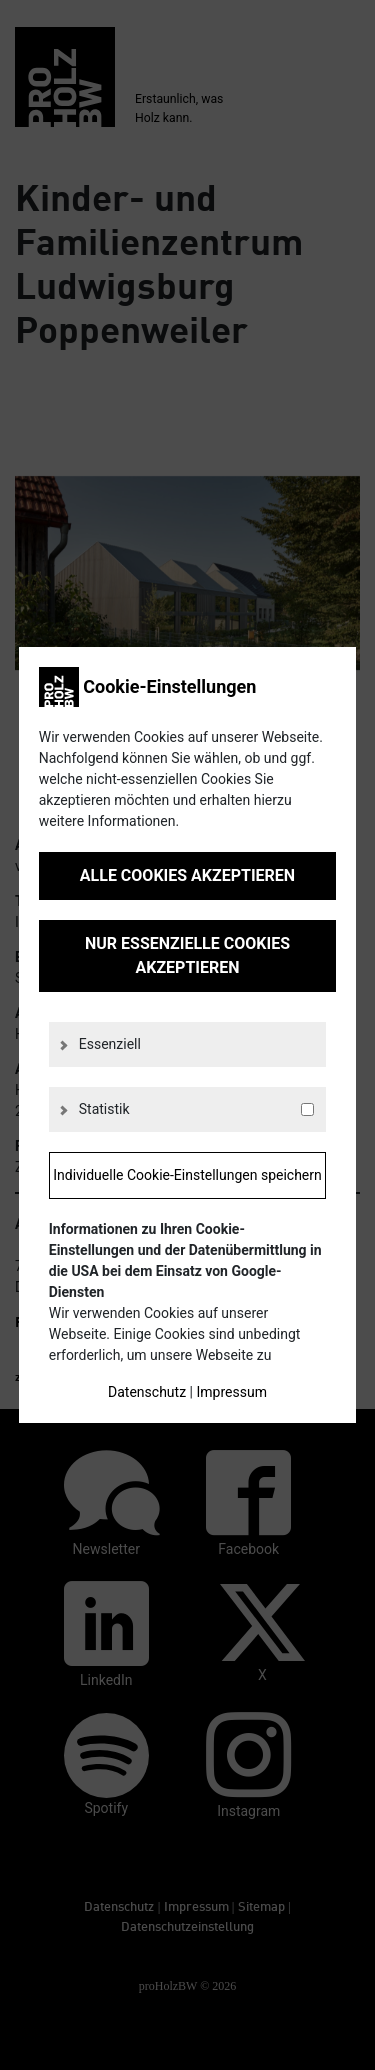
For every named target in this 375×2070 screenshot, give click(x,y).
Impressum (231, 1392)
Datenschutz (147, 1392)
